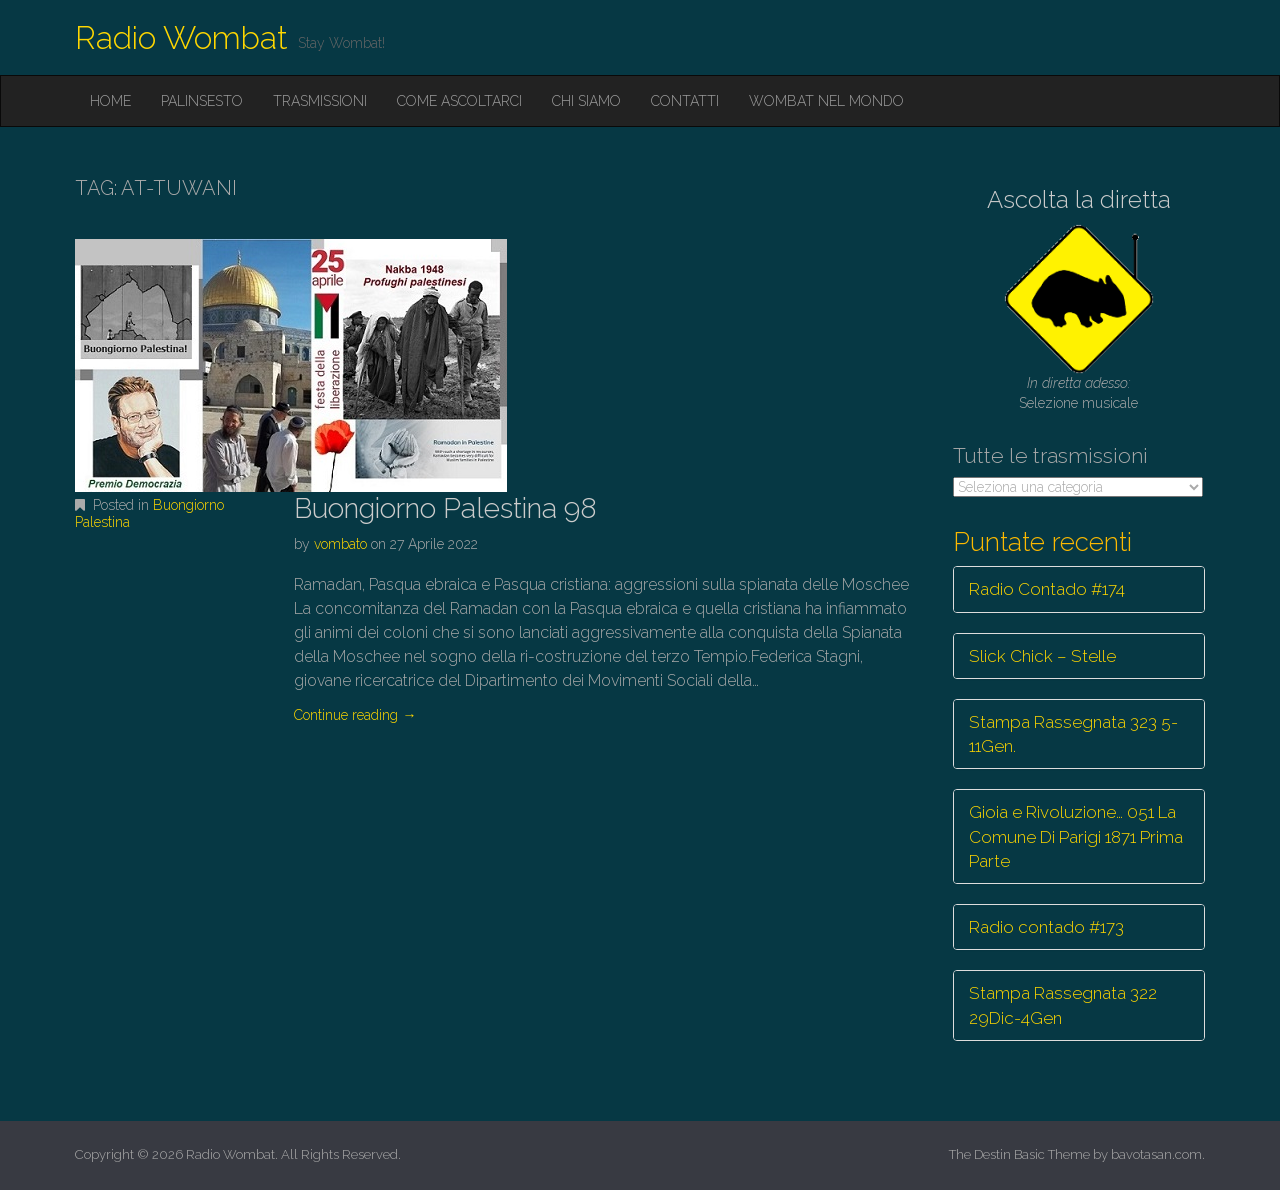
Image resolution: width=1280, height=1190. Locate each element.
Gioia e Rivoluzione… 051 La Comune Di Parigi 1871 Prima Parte (1076, 836)
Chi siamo (586, 101)
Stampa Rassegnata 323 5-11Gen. (1073, 734)
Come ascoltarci (459, 101)
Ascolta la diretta (1079, 199)
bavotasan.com (1156, 1154)
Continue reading (355, 715)
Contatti (685, 101)
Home (110, 101)
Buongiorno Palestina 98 (445, 508)
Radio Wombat (181, 37)
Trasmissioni (320, 101)
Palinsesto (202, 101)
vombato (340, 544)
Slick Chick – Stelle (1042, 656)
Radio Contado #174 (1047, 589)
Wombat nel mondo (826, 101)
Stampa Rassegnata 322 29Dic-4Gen (1063, 1005)
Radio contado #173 (1046, 927)
